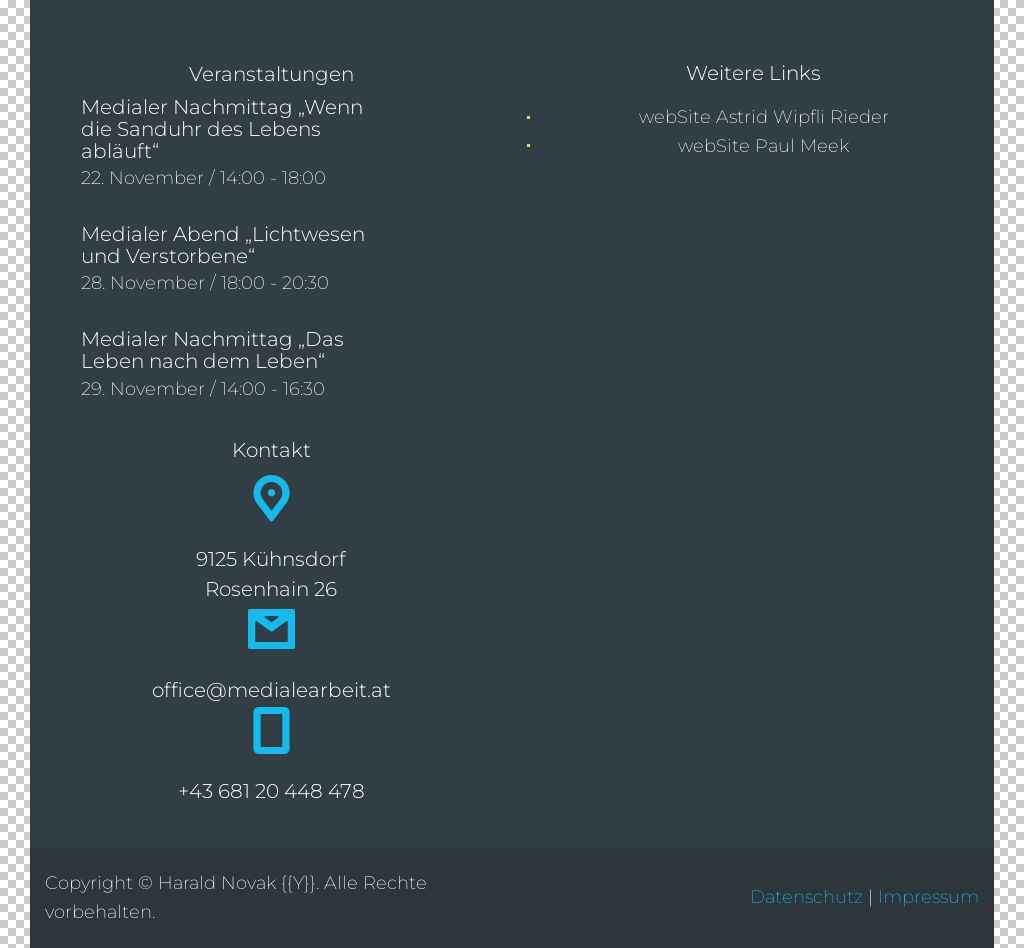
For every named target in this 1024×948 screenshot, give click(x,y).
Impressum (928, 897)
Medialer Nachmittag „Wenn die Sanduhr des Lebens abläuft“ (222, 129)
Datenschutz (806, 897)
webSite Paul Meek (763, 146)
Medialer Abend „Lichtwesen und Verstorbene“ (223, 245)
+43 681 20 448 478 (271, 791)
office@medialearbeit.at (271, 690)
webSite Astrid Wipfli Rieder (764, 117)
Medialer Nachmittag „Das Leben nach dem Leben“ (212, 350)
